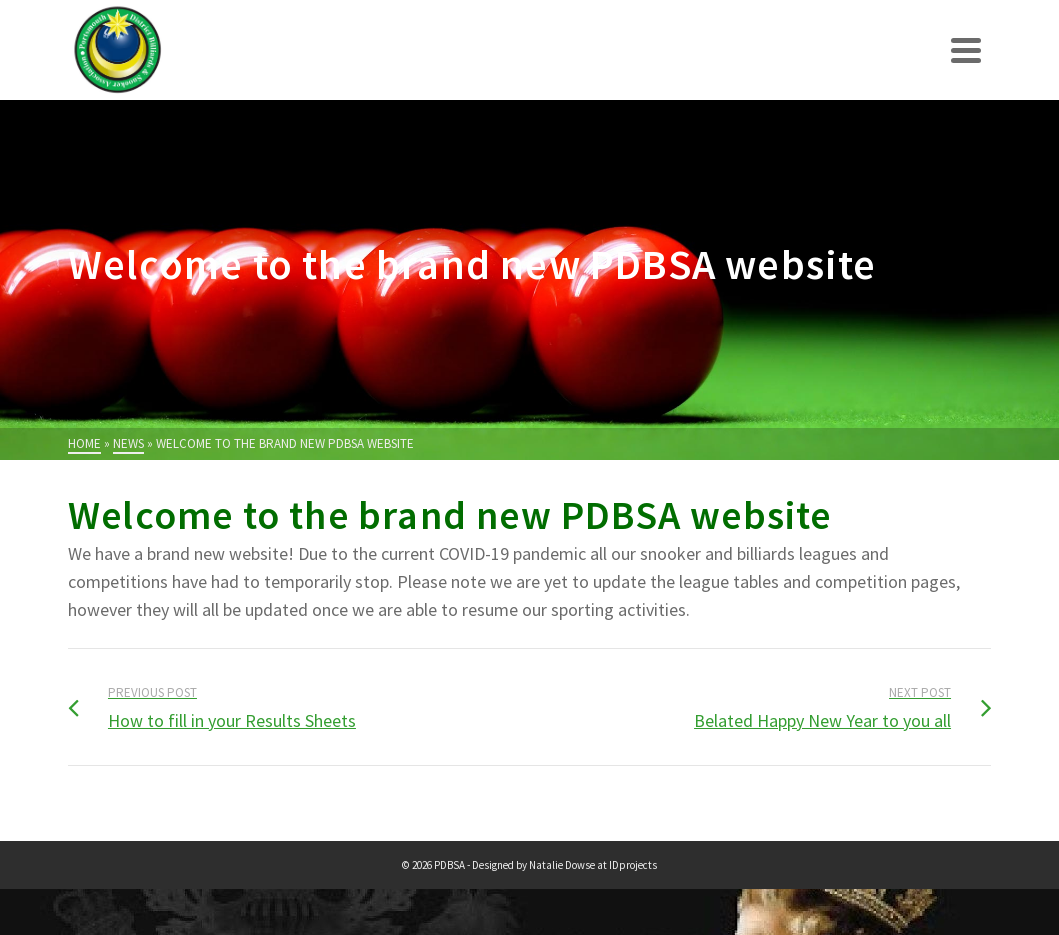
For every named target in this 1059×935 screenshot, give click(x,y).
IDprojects (633, 865)
